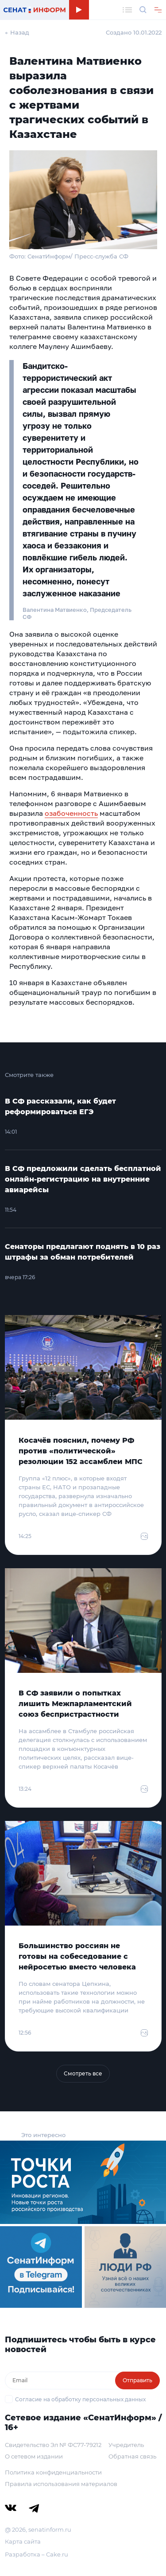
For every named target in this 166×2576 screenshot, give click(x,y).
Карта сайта (23, 2541)
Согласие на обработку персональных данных (80, 2399)
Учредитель (126, 2444)
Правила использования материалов (61, 2483)
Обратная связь (132, 2456)
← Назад (17, 32)
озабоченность (71, 813)
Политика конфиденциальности (53, 2472)
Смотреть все (83, 2073)
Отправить (137, 2380)
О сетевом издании (34, 2456)
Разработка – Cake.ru (36, 2554)
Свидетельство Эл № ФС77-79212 (53, 2444)
